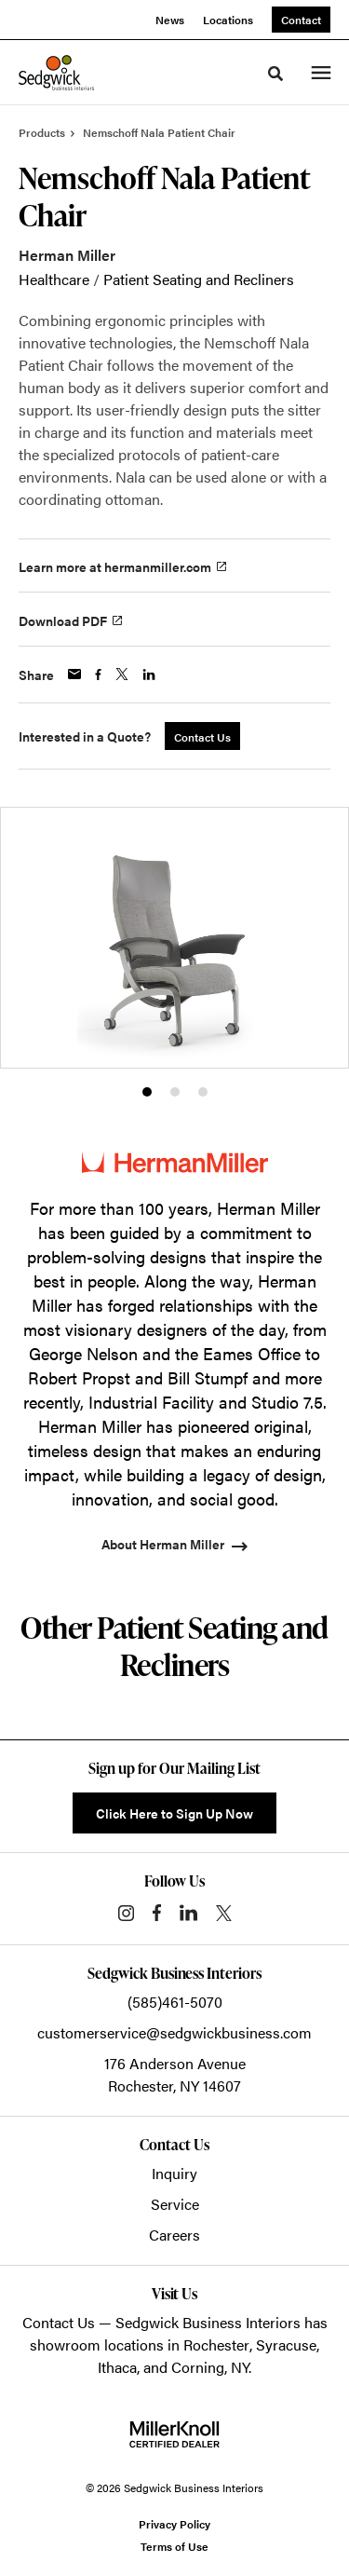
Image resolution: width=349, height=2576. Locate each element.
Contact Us (58, 2322)
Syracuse (286, 2344)
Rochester (216, 2344)
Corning (197, 2367)
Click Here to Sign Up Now (174, 1813)
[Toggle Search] (275, 73)
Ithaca (117, 2367)
